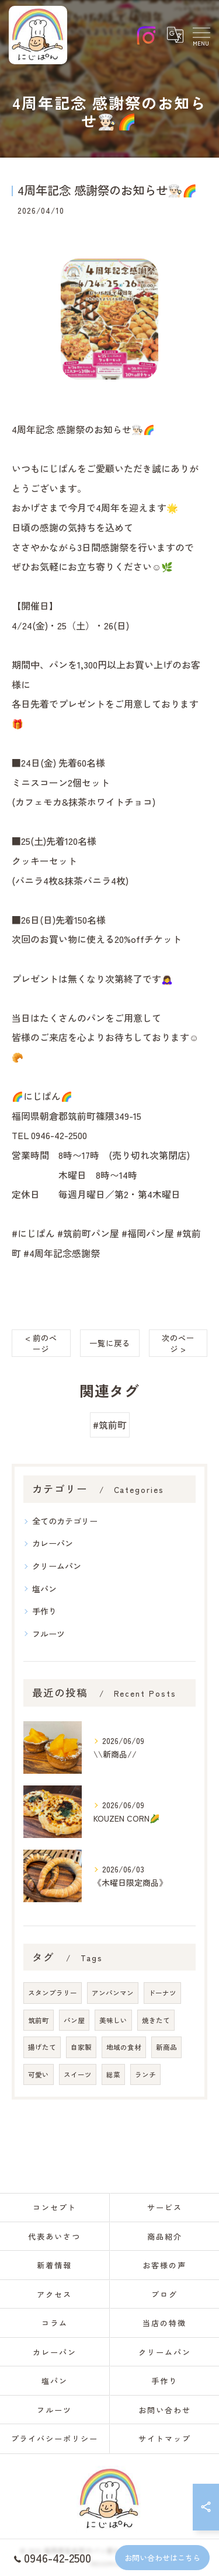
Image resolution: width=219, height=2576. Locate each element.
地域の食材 (123, 2047)
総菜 (113, 2074)
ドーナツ (162, 1992)
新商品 (166, 2047)
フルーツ (48, 1633)
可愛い (38, 2074)
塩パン (44, 1589)
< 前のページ (41, 1343)
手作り (44, 1611)
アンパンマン (113, 1992)
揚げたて (42, 2047)
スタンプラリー (52, 1992)
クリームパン (56, 1566)
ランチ (145, 2074)
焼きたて (156, 2020)
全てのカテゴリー (65, 1521)
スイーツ (78, 2074)
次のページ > (178, 1343)
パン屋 (74, 2020)
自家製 (81, 2047)
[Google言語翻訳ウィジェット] (174, 35)
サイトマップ (164, 2438)
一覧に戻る (109, 1343)
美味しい (113, 2020)
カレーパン (52, 1543)
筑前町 (38, 2020)
